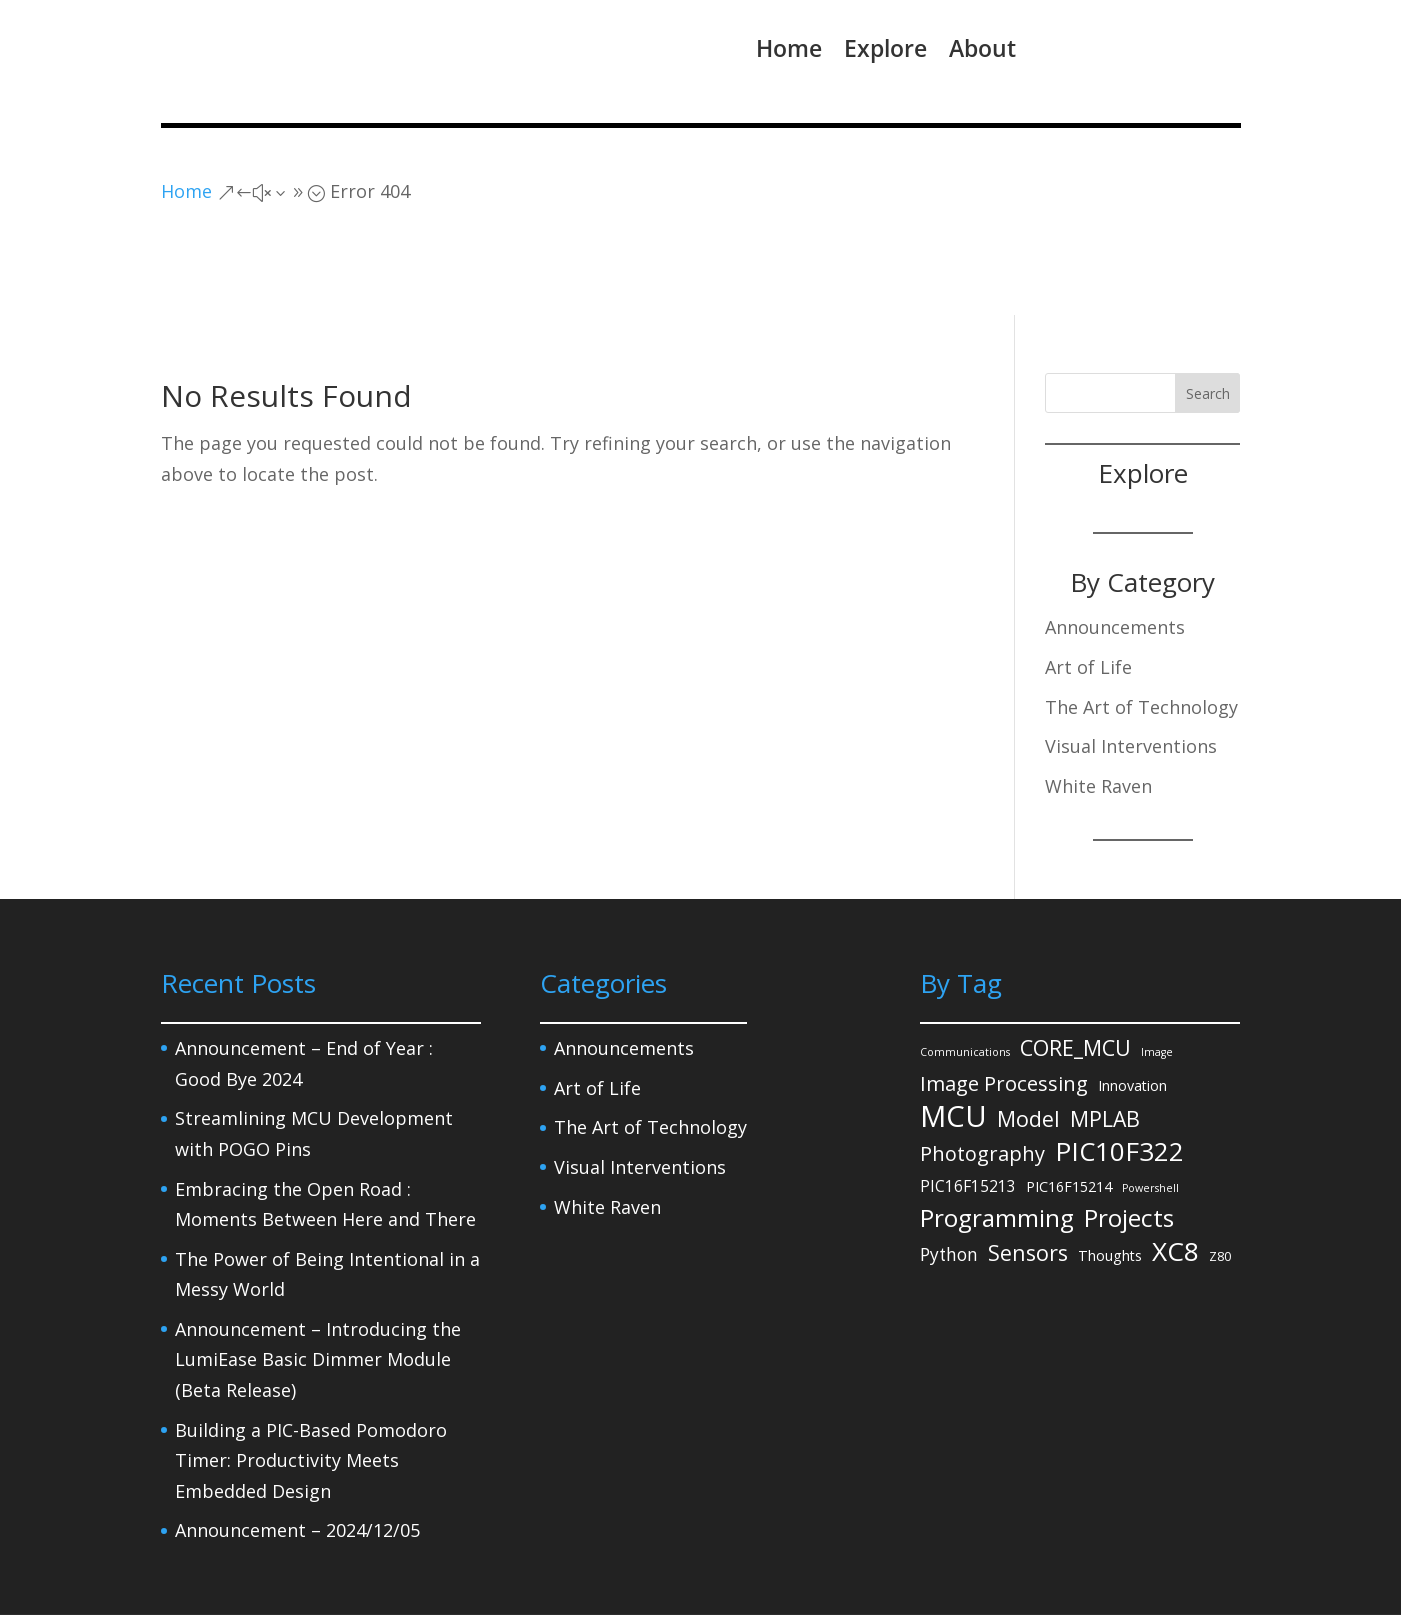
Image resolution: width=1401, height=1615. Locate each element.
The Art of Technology (1141, 624)
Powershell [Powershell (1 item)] (1150, 1105)
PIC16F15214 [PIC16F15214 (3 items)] (1069, 1103)
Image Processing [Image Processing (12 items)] (1004, 1001)
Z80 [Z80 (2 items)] (1220, 1174)
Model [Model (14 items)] (1028, 1036)
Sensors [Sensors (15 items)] (1028, 1170)
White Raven (1098, 704)
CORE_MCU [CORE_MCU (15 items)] (1075, 965)
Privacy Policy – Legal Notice (258, 1563)
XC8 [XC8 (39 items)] (1175, 1169)
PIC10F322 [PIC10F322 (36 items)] (1119, 1069)
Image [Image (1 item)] (1157, 970)
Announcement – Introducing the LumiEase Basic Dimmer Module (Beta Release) (318, 1277)
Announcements (1115, 545)
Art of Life (1088, 585)
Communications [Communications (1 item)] (965, 970)
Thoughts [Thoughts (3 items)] (1110, 1173)
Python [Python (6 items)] (949, 1172)
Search (1208, 311)
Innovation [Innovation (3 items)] (1132, 1003)
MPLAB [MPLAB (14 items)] (1105, 1036)
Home (789, 48)
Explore (885, 48)
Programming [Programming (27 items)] (997, 1136)
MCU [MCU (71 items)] (953, 1034)
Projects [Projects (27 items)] (1129, 1136)
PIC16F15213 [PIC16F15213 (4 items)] (968, 1103)
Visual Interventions (1131, 664)
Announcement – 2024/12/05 (297, 1448)
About (982, 48)
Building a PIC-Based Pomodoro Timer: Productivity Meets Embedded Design (311, 1378)
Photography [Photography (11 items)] (982, 1071)
